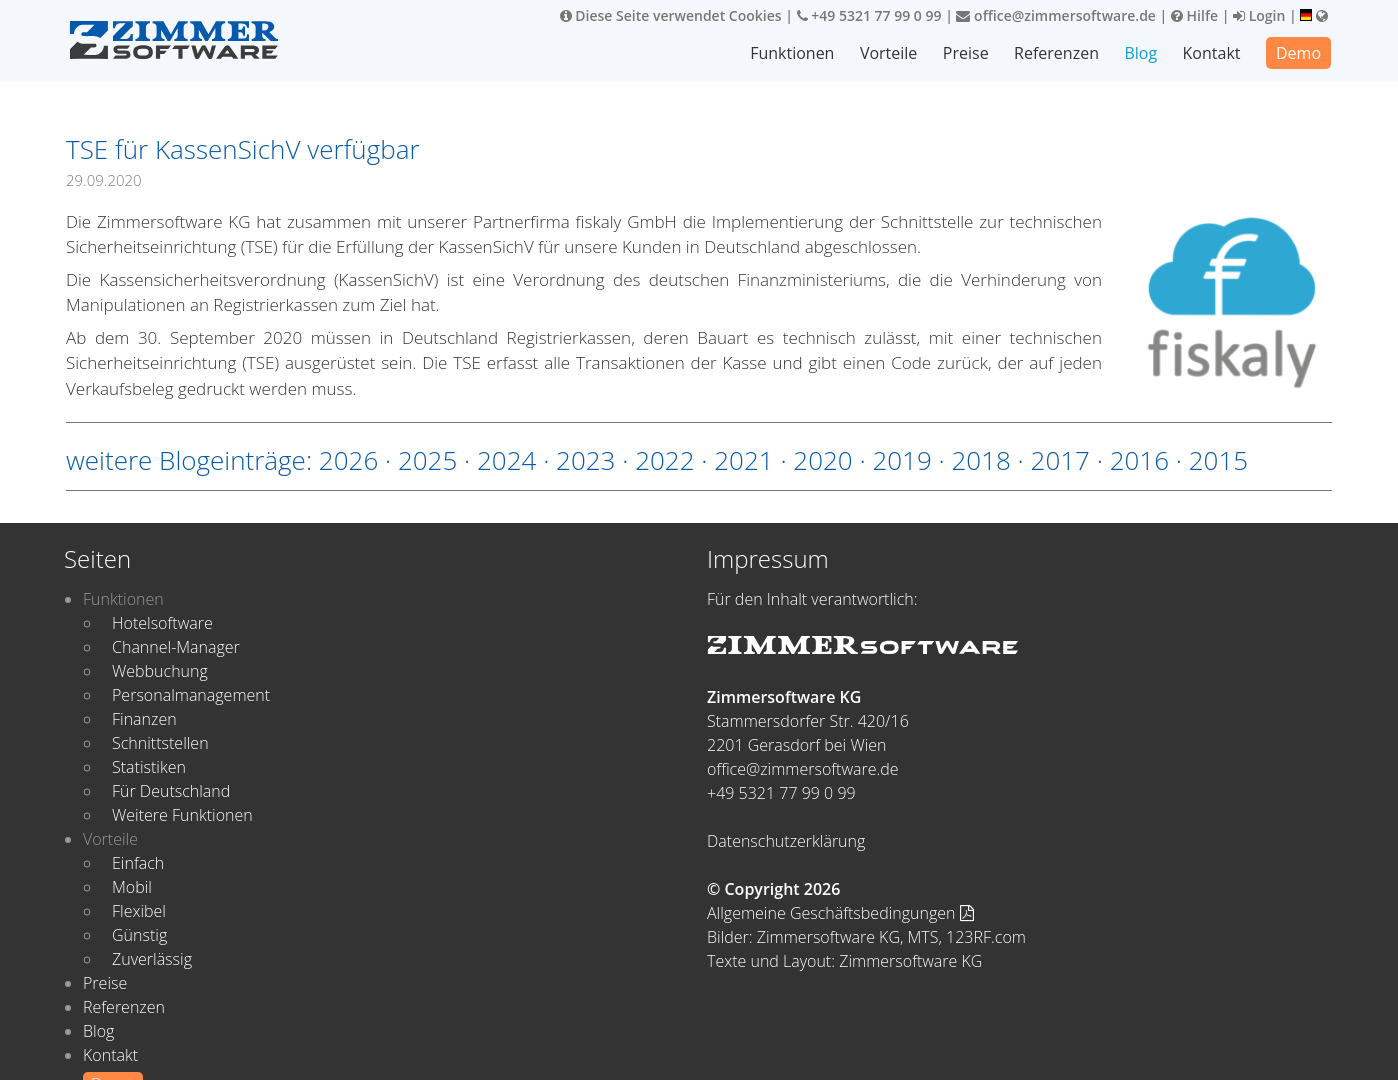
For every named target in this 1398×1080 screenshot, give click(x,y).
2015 (1218, 460)
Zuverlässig (152, 959)
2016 (1139, 460)
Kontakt (1212, 53)
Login (1259, 15)
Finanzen (144, 719)
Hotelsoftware (162, 623)
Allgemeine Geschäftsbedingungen (840, 913)
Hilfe (1194, 15)
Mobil (132, 887)
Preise (966, 53)
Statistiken (149, 767)
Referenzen (1056, 53)
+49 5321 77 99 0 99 (869, 15)
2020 (822, 460)
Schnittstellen (160, 743)
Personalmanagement (191, 695)
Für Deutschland (171, 791)
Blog (1141, 53)
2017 (1060, 460)
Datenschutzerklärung (786, 841)
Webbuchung (160, 671)
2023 (585, 460)
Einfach (138, 863)
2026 (348, 460)
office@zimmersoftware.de (1055, 15)
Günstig (139, 935)
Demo (1298, 53)
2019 (901, 460)
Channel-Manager (176, 647)
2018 (980, 460)
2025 (427, 460)
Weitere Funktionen (182, 815)
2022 (664, 460)
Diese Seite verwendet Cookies (671, 15)
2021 (743, 460)
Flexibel (139, 911)
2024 (506, 460)
